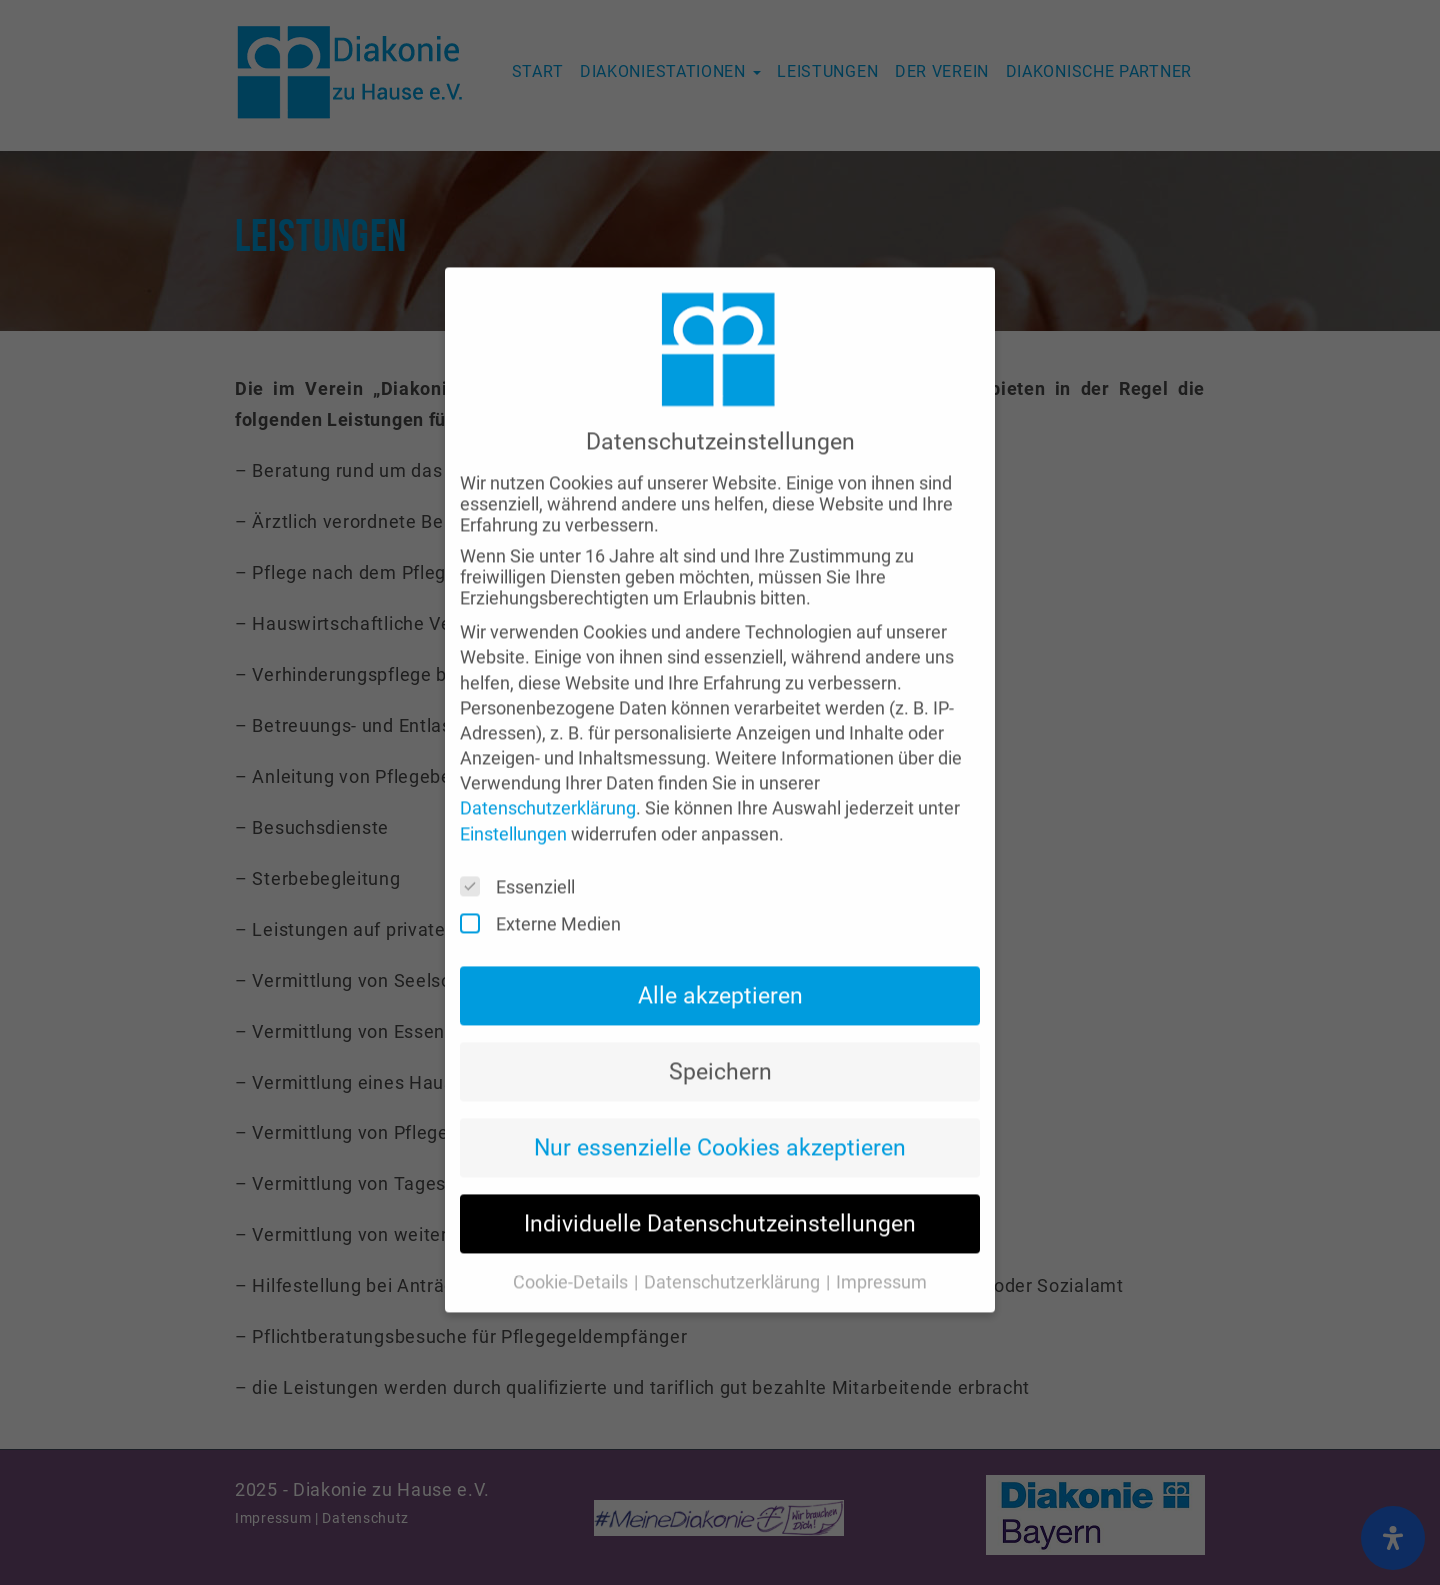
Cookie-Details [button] (572, 1254)
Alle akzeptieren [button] (720, 968)
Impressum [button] (881, 1254)
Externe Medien (547, 895)
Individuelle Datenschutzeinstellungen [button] (720, 1195)
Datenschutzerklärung (548, 780)
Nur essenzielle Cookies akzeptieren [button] (720, 1119)
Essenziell (524, 859)
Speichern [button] (720, 1044)
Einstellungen (513, 805)
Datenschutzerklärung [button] (734, 1254)
